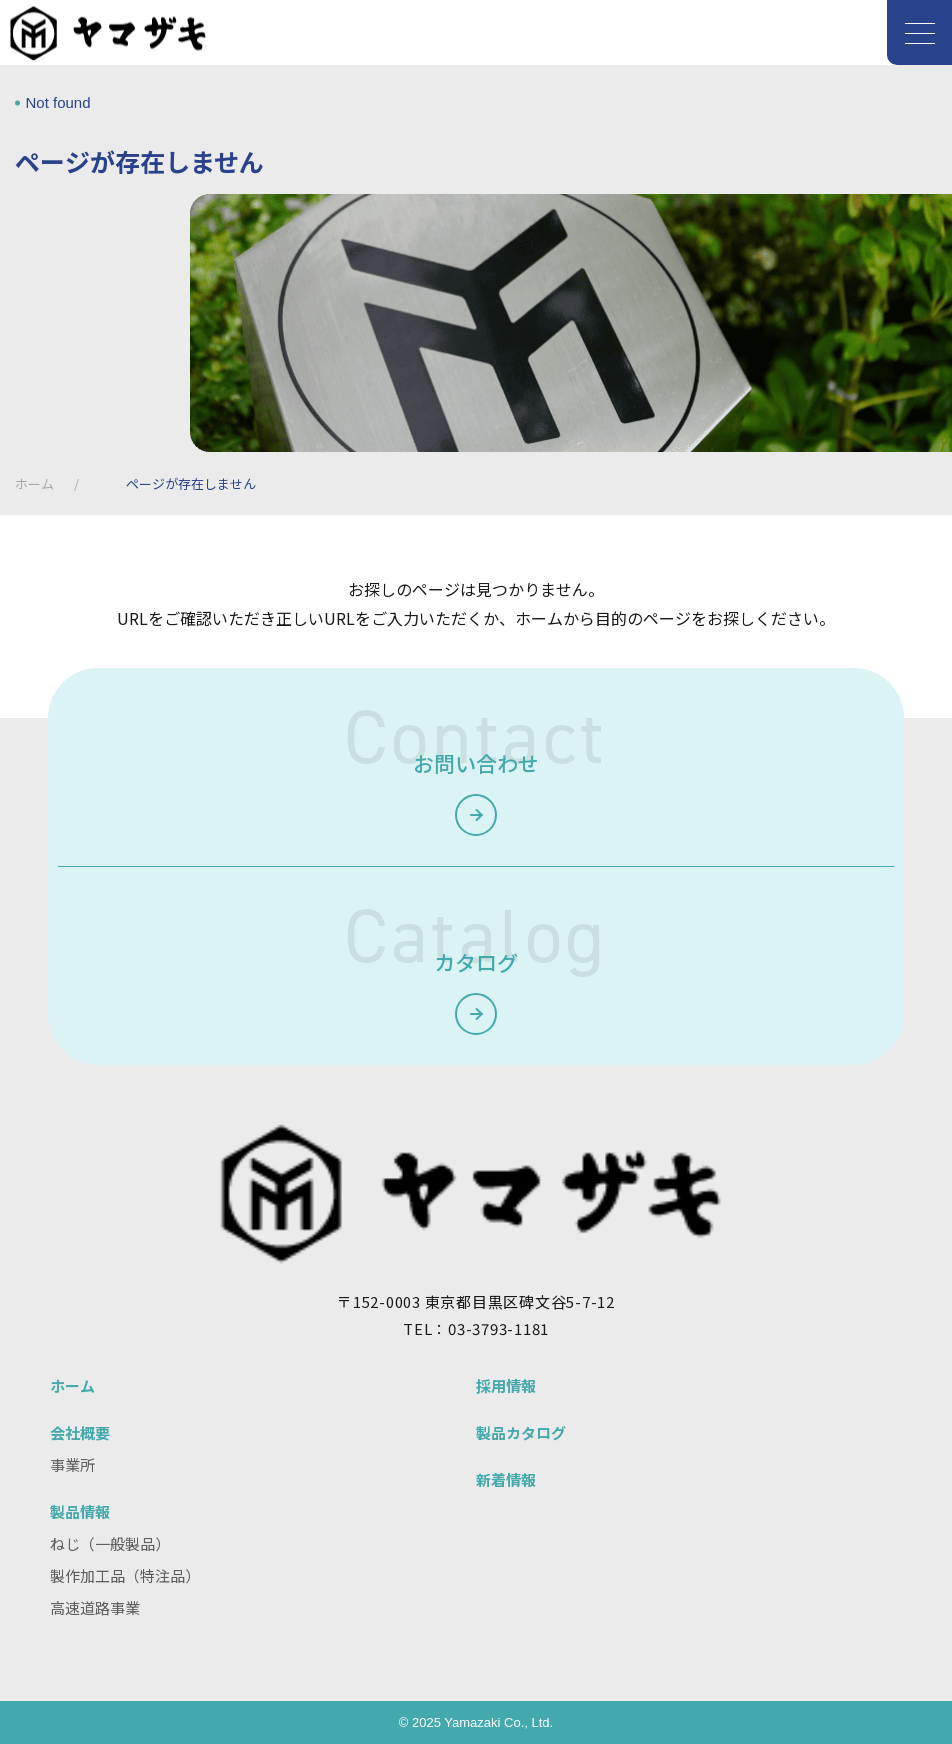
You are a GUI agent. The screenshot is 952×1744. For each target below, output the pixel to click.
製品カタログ (521, 1432)
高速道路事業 (95, 1607)
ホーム (34, 483)
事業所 (72, 1464)
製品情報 (80, 1511)
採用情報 (506, 1385)
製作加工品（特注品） (125, 1575)
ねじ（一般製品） (110, 1543)
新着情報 (506, 1479)
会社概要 (80, 1432)
